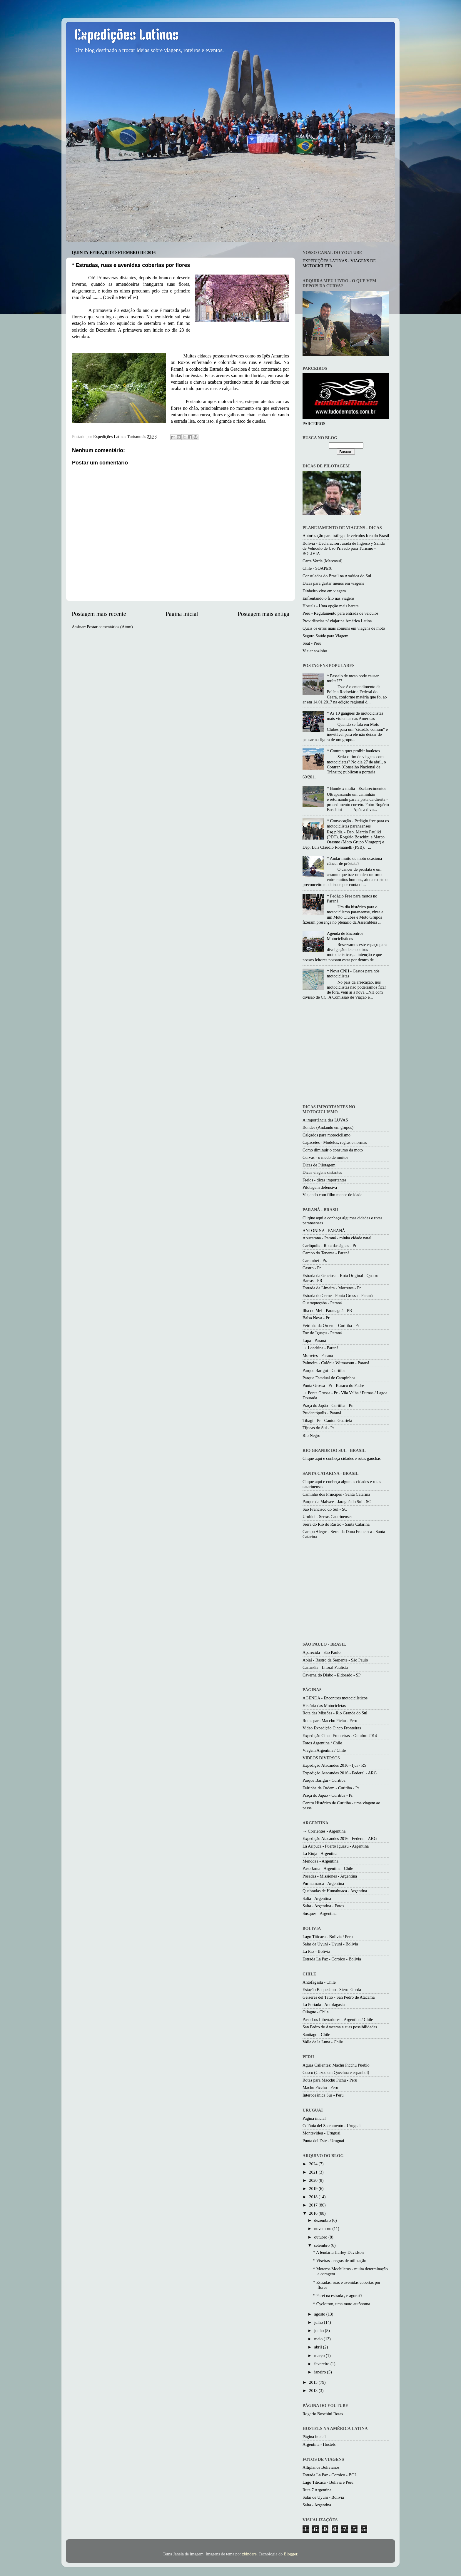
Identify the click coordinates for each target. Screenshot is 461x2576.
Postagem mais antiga (263, 614)
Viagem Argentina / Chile (324, 1750)
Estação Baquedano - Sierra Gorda (332, 1989)
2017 (313, 2205)
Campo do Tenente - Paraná (326, 1253)
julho (319, 2322)
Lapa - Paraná (314, 1340)
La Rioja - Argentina (320, 1853)
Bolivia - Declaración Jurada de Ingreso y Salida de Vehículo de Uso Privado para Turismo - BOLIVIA (344, 548)
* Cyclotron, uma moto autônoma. (342, 2303)
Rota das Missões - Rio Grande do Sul (335, 1713)
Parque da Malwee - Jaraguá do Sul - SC (337, 1501)
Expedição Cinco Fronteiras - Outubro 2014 (340, 1735)
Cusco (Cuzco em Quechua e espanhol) (336, 2072)
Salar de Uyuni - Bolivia (323, 2497)
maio (319, 2338)
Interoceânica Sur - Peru (323, 2095)
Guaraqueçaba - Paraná (322, 1302)
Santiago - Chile (316, 2034)
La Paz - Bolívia (316, 1951)
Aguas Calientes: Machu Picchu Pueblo (336, 2065)
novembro (323, 2228)
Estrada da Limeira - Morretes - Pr (332, 1288)
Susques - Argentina (320, 1913)
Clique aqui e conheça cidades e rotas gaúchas (342, 1458)
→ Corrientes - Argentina (324, 1831)
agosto (320, 2314)
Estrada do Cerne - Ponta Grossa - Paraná (338, 1295)
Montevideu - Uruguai (321, 2133)
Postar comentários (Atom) (110, 626)
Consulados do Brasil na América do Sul (337, 576)
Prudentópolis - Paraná (322, 1412)
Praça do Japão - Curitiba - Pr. (328, 1405)
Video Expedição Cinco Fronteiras (332, 1728)
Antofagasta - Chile (319, 1982)
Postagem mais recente (99, 614)
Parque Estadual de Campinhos (329, 1377)
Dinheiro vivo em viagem (324, 591)
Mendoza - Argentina (320, 1861)
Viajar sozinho (315, 650)
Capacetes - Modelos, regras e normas (335, 1142)
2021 (313, 2172)
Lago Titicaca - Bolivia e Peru (328, 2482)
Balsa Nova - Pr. (316, 1317)
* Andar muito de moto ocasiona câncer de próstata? (354, 861)
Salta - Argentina (317, 1898)
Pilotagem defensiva (320, 1187)
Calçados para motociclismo (326, 1135)
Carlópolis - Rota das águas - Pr (329, 1245)
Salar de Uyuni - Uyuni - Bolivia (330, 1944)
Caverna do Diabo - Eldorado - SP (331, 1675)
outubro (321, 2237)
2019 (313, 2188)
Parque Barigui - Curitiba (324, 1370)
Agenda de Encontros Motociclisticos (345, 936)
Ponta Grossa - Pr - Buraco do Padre (333, 1385)
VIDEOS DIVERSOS (321, 1758)
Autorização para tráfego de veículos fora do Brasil (346, 535)
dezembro (323, 2220)
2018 (313, 2196)
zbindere (249, 2554)
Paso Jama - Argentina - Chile (328, 1868)
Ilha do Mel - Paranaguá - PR (327, 1310)
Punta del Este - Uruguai (323, 2140)
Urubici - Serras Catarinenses (327, 1516)
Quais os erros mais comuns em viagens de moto (344, 628)
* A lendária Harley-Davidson (338, 2252)
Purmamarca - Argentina (323, 1883)
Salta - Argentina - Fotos (323, 1905)
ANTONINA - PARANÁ (324, 1230)
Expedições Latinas (127, 36)
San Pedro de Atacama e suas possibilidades (340, 2027)
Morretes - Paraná (318, 1355)
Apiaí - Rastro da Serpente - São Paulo (335, 1660)
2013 (313, 2390)
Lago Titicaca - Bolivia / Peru (328, 1936)
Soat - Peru (312, 643)
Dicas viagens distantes (322, 1172)
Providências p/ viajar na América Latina (337, 620)
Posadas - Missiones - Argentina (330, 1876)
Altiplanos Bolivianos (321, 2467)
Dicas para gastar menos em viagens (333, 583)
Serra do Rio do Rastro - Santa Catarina (336, 1524)
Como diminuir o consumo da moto (333, 1150)
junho (319, 2330)
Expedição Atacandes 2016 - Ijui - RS (334, 1765)
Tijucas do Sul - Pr (318, 1427)
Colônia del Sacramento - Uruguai (331, 2125)
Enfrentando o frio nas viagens (329, 598)
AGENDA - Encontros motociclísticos (335, 1698)
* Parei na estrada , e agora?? (337, 2295)
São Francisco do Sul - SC (325, 1509)
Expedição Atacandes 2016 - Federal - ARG (340, 1773)
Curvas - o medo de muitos (325, 1157)
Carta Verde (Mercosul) (323, 561)
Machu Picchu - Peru (320, 2087)
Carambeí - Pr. (315, 1260)
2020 (313, 2180)
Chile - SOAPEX (317, 568)
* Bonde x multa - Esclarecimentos (356, 788)
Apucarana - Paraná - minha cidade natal (337, 1238)
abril (318, 2347)
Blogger (290, 2554)
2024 (313, 2164)
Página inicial (182, 614)
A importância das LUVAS (325, 1120)
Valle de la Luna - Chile (323, 2042)
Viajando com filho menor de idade (332, 1194)
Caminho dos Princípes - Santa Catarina (336, 1494)
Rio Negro (311, 1435)
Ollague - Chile (316, 2012)
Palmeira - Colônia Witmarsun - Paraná (336, 1362)
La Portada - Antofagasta (324, 2004)
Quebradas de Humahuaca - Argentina (335, 1890)
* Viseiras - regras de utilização (339, 2260)
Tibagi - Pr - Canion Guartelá (327, 1420)
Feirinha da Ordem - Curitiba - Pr (331, 1325)
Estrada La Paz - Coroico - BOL (330, 2475)
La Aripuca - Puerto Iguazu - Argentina (336, 1846)
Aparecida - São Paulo (321, 1652)
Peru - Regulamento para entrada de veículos (340, 613)
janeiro (320, 2372)
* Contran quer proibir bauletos (353, 750)
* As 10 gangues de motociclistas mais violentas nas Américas (355, 716)
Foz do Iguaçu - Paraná (322, 1332)
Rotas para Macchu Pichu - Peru (330, 1720)
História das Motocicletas (324, 1705)
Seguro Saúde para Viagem (325, 635)
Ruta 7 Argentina (317, 2490)
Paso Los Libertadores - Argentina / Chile (338, 2019)
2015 (313, 2382)
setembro (322, 2245)
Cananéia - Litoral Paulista (325, 1667)
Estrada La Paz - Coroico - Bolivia (332, 1959)
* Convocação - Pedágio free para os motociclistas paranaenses (358, 823)
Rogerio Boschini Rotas (323, 2413)
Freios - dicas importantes (324, 1180)
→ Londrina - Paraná (320, 1347)
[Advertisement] (352, 1053)
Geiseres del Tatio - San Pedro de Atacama (339, 1997)
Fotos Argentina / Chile (322, 1743)
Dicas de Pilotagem (319, 1165)
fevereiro (322, 2363)
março (320, 2355)
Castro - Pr (312, 1268)
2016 (313, 2213)
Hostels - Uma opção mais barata (331, 606)
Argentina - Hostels (319, 2444)
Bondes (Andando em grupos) (328, 1127)
